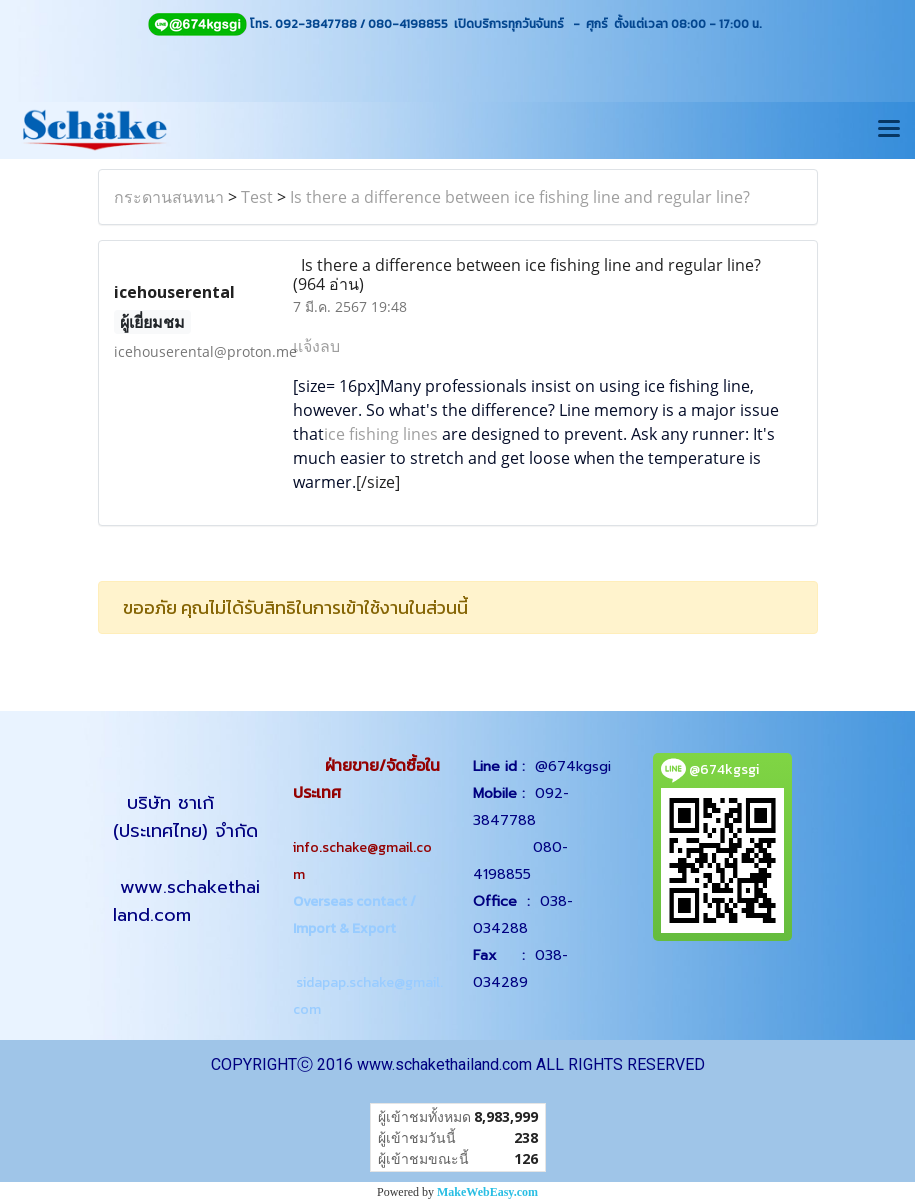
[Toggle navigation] (889, 130)
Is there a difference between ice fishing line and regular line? (520, 197)
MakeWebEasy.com (487, 1192)
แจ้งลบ (316, 346)
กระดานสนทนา (169, 197)
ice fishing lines (381, 434)
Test (257, 197)
